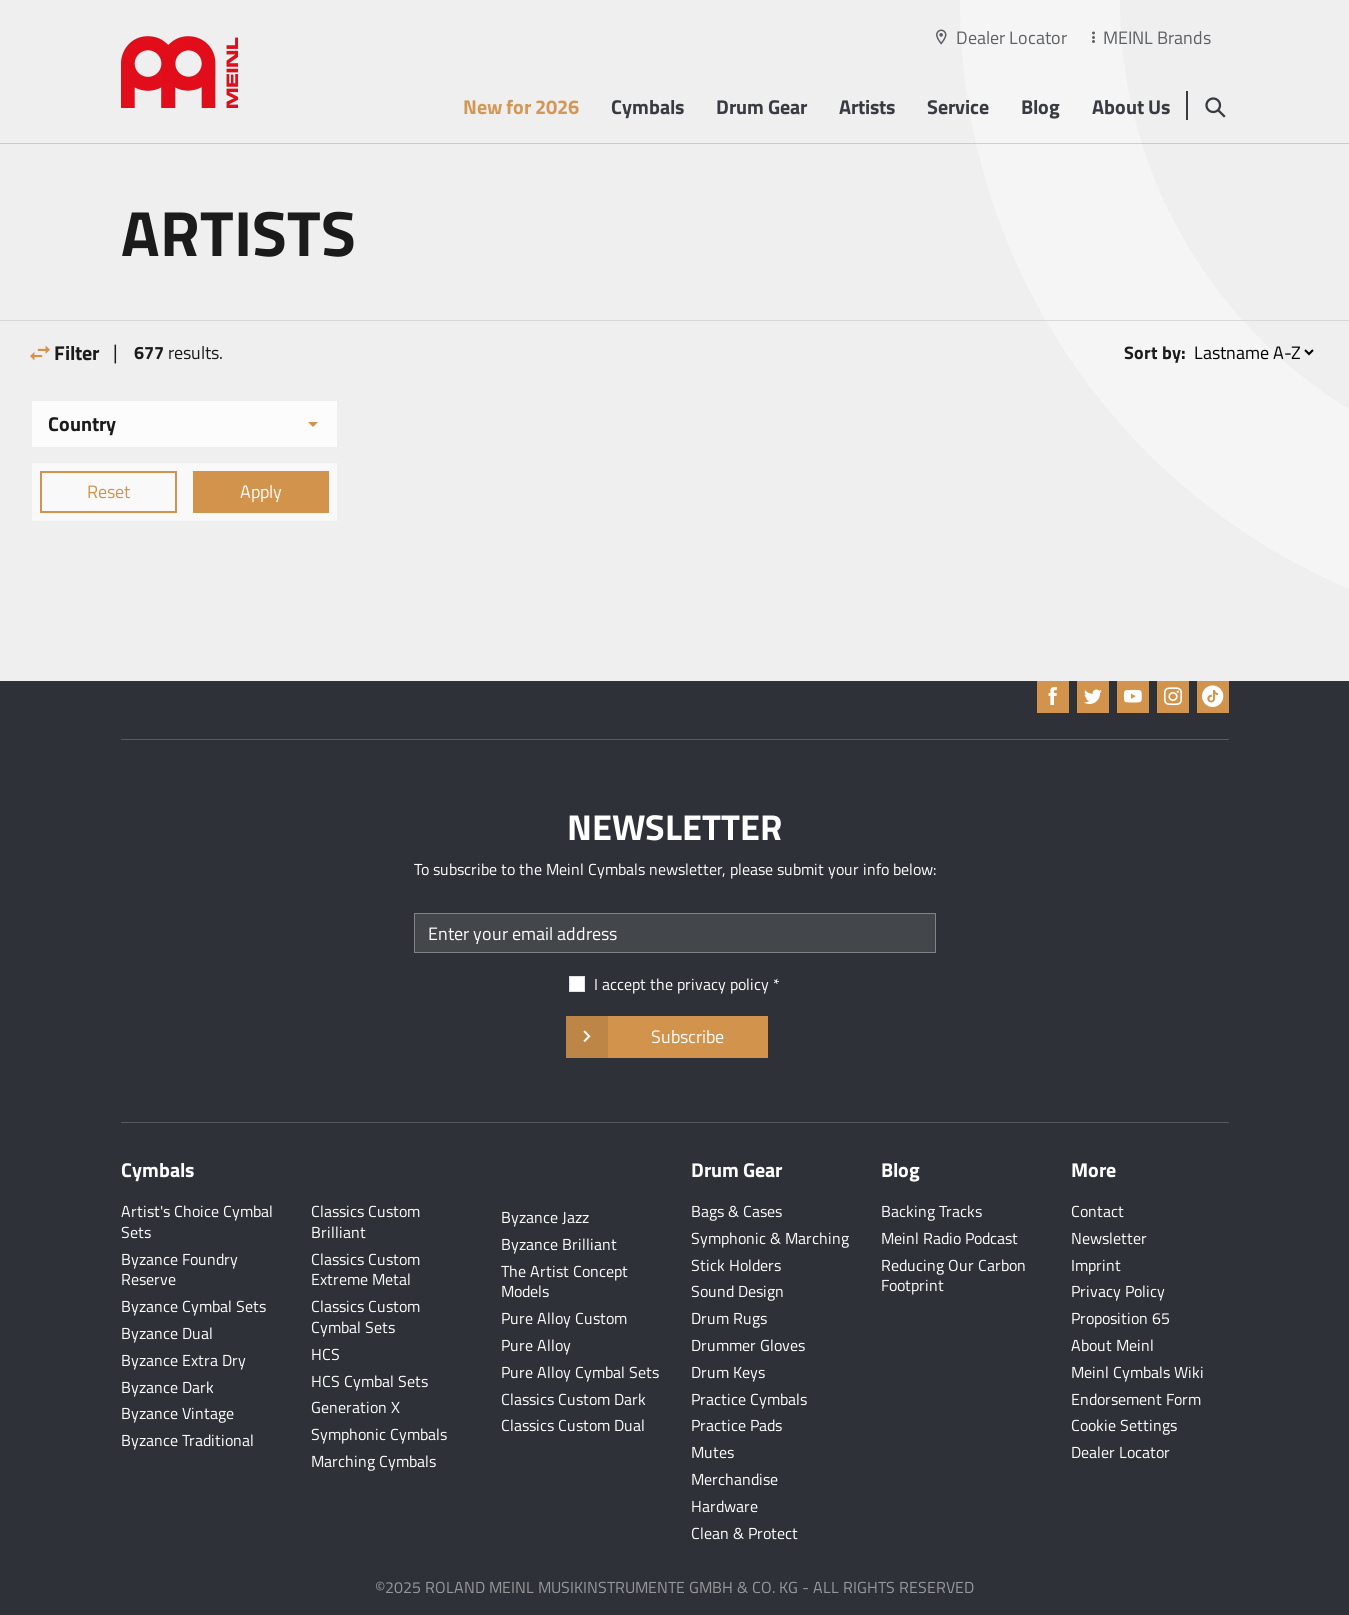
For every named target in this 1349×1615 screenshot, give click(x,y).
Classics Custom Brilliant (365, 1221)
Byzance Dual (167, 1333)
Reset (108, 491)
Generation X (355, 1407)
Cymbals (647, 106)
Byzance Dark (167, 1387)
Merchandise (734, 1479)
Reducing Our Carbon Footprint (953, 1275)
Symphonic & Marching (770, 1238)
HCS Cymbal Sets (369, 1381)
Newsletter (1109, 1238)
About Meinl (1112, 1345)
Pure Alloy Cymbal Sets (580, 1372)
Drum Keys (728, 1372)
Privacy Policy (1118, 1291)
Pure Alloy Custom (564, 1318)
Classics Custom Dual (573, 1425)
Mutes (712, 1452)
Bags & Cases (736, 1211)
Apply (261, 491)
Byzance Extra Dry (183, 1360)
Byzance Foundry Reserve (179, 1269)
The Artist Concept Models (564, 1281)
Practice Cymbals (749, 1399)
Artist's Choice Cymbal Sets (197, 1221)
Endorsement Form (1136, 1399)
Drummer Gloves (748, 1345)
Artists (867, 106)
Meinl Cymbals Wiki (1137, 1372)
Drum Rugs (729, 1318)
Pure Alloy (536, 1345)
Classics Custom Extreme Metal (365, 1269)
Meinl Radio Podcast (949, 1238)
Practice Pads (736, 1425)
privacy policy (723, 984)
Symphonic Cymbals (379, 1434)
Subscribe (666, 1037)
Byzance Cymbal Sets (193, 1306)
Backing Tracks (931, 1211)
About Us (1131, 106)
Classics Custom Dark (573, 1399)
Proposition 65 (1120, 1318)
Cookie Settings (1124, 1425)
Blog (1040, 106)
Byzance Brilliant (559, 1244)
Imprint (1096, 1265)
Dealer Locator (1011, 37)
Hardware (724, 1506)
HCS (325, 1354)
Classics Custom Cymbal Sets (365, 1316)
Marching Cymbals (373, 1461)
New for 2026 (521, 106)
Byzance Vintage (177, 1413)
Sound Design (737, 1291)
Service (958, 106)
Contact (1097, 1211)
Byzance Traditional (187, 1440)
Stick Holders (736, 1265)
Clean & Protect (744, 1533)
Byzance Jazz (545, 1217)
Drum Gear (761, 106)
